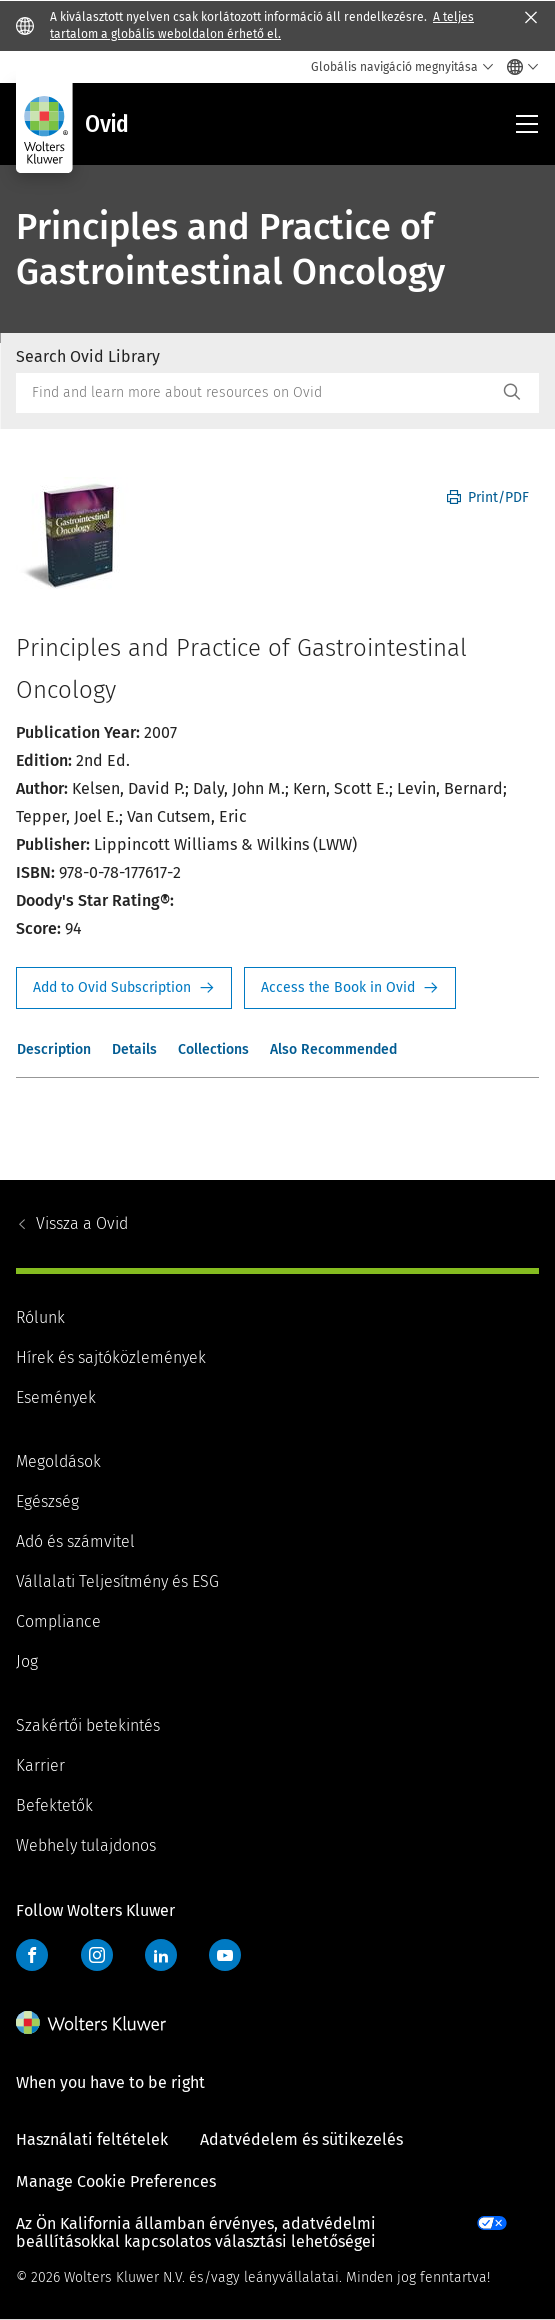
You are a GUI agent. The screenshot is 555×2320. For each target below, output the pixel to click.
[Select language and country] (517, 67)
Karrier (40, 1765)
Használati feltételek (92, 2139)
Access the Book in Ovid (350, 988)
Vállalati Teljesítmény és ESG (117, 1581)
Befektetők (54, 1805)
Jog (27, 1661)
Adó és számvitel (75, 1541)
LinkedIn (161, 1955)
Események (56, 1397)
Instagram (97, 1955)
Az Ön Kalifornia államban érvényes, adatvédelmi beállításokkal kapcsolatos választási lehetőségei (196, 2232)
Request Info (124, 988)
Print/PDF (488, 497)
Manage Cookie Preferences (116, 2181)
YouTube (225, 1955)
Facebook (32, 1955)
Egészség (47, 1501)
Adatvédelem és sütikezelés (301, 2139)
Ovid (82, 1223)
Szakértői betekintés (88, 1725)
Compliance (58, 1621)
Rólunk (40, 1317)
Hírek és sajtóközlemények (111, 1357)
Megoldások (58, 1461)
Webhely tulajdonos (86, 1845)
